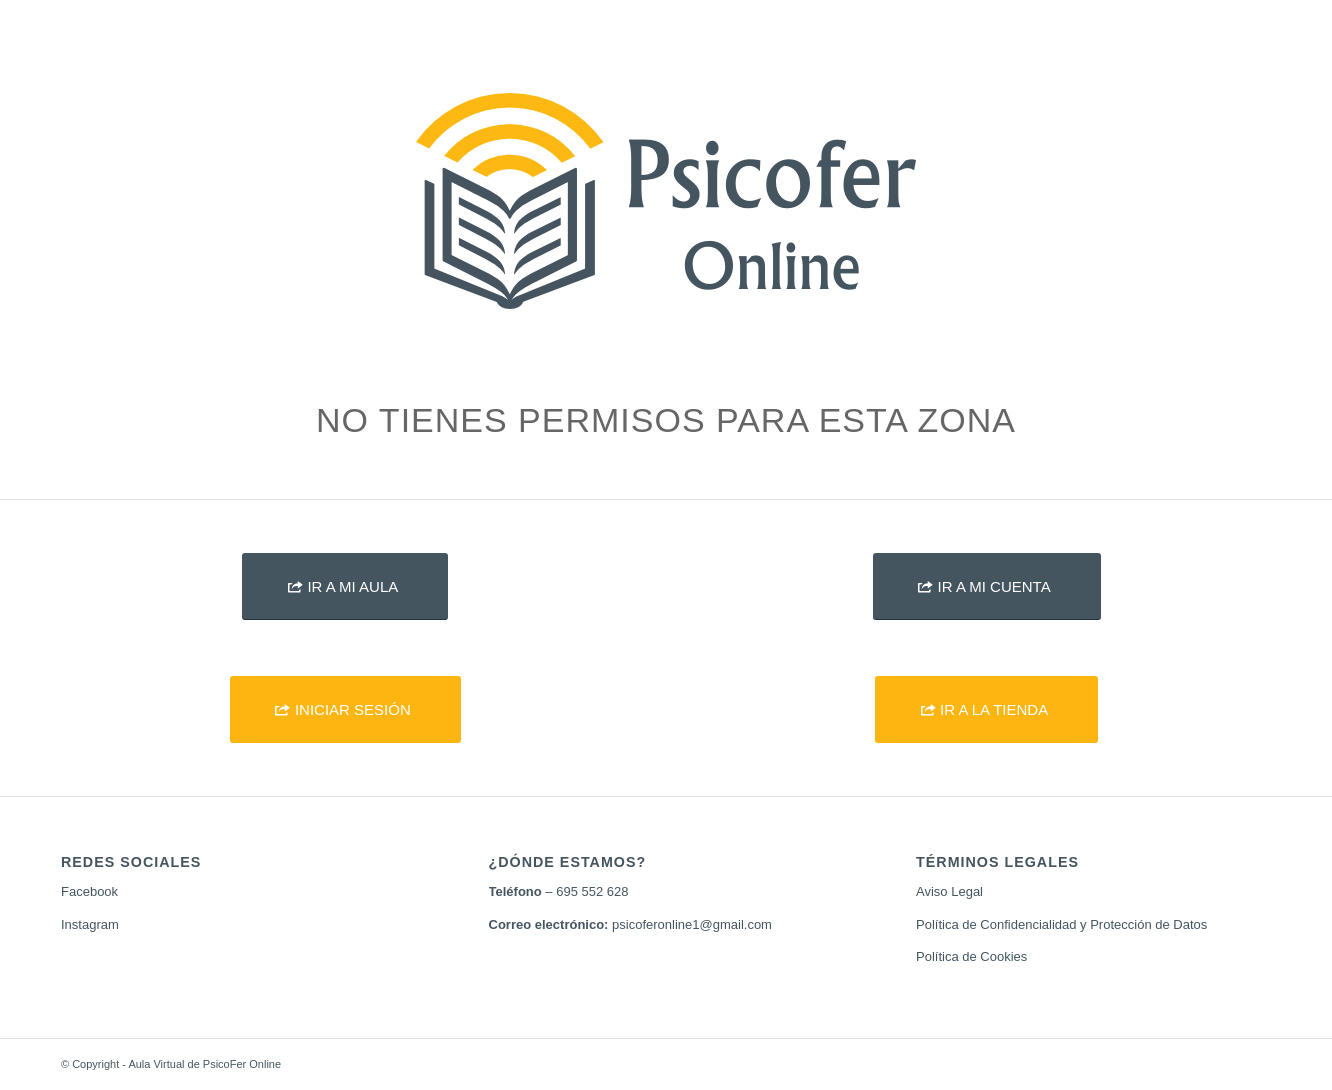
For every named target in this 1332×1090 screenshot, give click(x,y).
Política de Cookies (971, 956)
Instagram (90, 924)
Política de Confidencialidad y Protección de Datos (1061, 924)
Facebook (89, 891)
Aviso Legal (949, 891)
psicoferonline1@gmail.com (692, 924)
